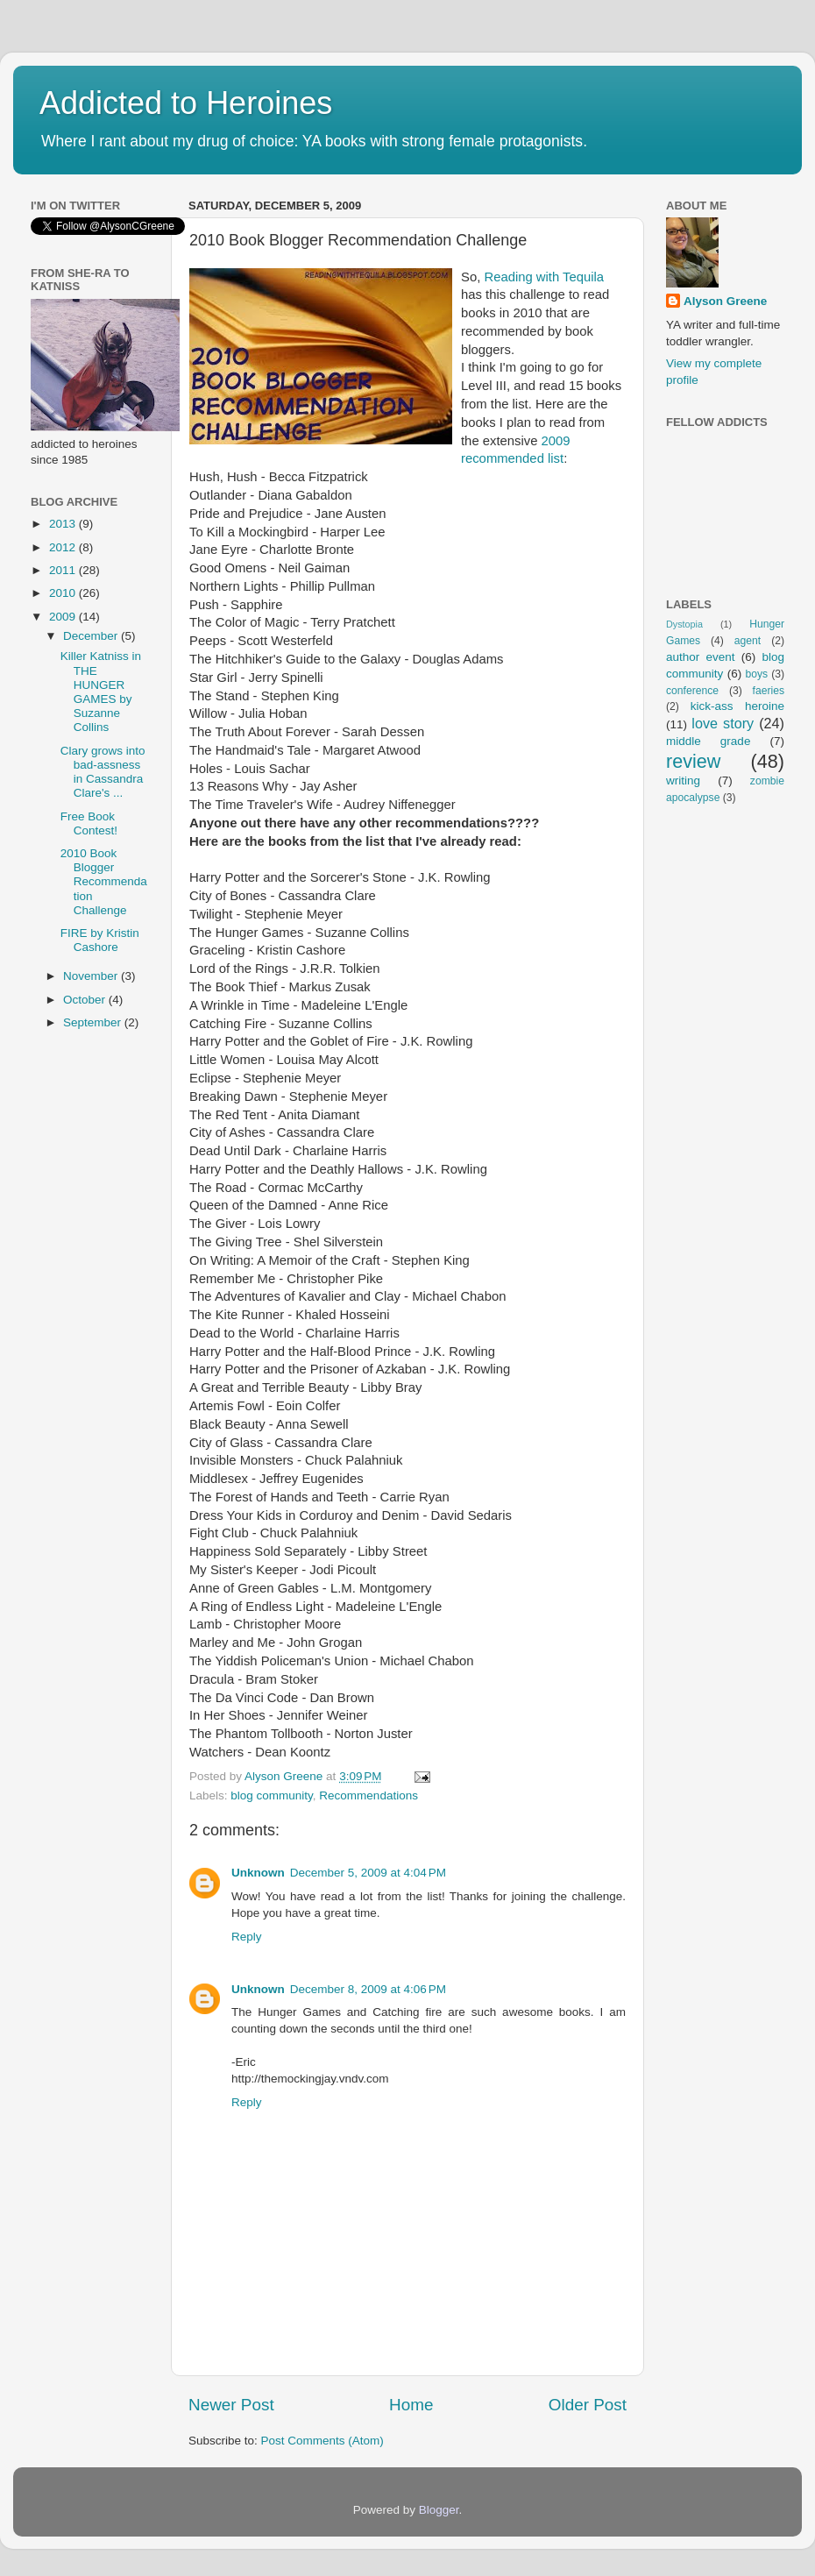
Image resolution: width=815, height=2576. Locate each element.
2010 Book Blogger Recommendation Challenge (103, 882)
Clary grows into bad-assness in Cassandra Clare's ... (102, 772)
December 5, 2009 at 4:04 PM (368, 1872)
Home (411, 2404)
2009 (64, 616)
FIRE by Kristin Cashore (99, 940)
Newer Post (231, 2404)
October (86, 999)
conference (692, 691)
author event (700, 657)
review (693, 761)
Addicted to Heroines (185, 103)
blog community (271, 1795)
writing (683, 780)
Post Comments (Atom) (322, 2440)
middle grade (708, 741)
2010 (64, 593)
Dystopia (684, 624)
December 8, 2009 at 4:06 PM (368, 1989)
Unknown (258, 1872)
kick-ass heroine (737, 706)
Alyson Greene (285, 1776)
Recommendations (368, 1795)
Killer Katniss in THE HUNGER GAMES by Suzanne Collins (100, 691)
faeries (768, 691)
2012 (64, 547)
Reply (246, 1936)
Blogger (439, 2509)
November (92, 976)
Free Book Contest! (88, 823)
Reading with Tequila (544, 277)
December (92, 635)
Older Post (588, 2404)
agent (747, 641)
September (93, 1022)
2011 (64, 570)
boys (757, 674)
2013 (64, 523)
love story (722, 723)
